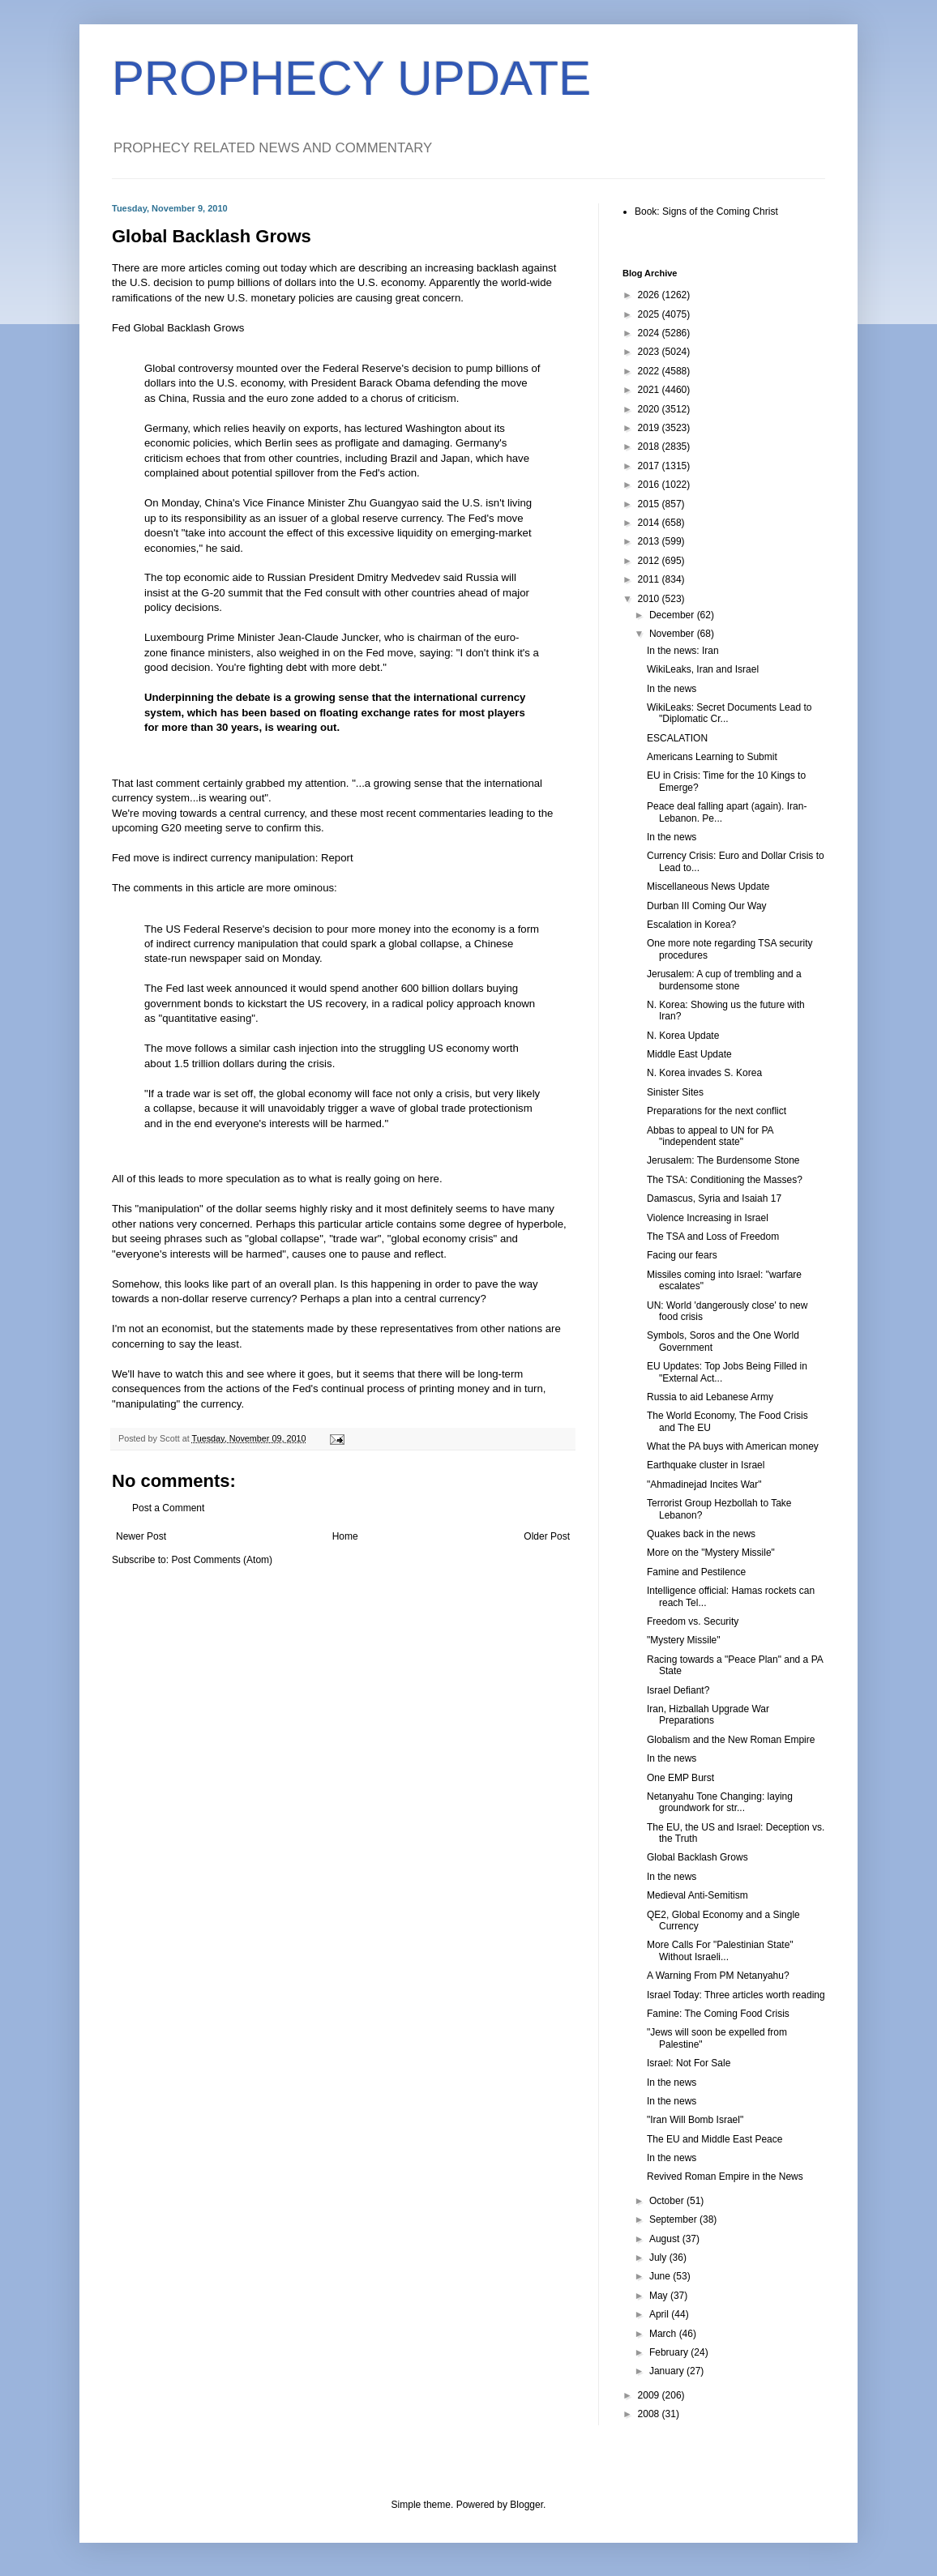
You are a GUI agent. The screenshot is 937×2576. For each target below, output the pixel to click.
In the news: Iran (683, 650)
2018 (650, 446)
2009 (650, 2395)
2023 (650, 351)
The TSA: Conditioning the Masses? (724, 1179)
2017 (650, 466)
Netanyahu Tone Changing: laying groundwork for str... (720, 1802)
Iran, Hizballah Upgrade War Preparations (708, 1714)
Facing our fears (682, 1255)
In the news (671, 688)
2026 (650, 295)
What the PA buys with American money (733, 1446)
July (659, 2257)
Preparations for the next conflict (716, 1111)
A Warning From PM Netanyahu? (718, 1975)
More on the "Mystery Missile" (711, 1552)
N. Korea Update (683, 1035)
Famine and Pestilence (696, 1572)
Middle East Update (689, 1054)
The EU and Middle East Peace (714, 2139)
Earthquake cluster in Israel (705, 1465)
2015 (650, 504)
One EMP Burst (680, 1778)
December (673, 615)
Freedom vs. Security (692, 1621)
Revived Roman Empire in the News (725, 2176)
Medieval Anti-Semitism (697, 1895)
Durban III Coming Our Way (707, 906)
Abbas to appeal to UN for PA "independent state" (710, 1136)
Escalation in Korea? (691, 924)
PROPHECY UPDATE (351, 78)
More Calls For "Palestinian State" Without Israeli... (720, 1950)
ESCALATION (677, 738)
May (659, 2295)
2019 (650, 428)
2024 (650, 333)
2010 (650, 598)
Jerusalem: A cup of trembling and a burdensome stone (724, 979)
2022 (650, 371)
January (668, 2371)
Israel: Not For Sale (688, 2063)
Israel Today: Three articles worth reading (736, 1995)
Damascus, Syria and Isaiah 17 (714, 1198)
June (661, 2276)
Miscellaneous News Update (708, 886)
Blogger (526, 2504)
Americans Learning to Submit (712, 757)
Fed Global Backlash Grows (178, 328)
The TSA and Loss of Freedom (713, 1236)
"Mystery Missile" (684, 1640)
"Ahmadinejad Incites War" (704, 1484)
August (665, 2239)
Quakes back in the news (701, 1534)
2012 (650, 560)
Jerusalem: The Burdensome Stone (723, 1160)
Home (345, 1536)
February (670, 2352)
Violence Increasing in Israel (707, 1218)
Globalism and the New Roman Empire (731, 1739)
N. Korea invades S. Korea (704, 1073)
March (664, 2333)
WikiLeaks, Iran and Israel (703, 669)
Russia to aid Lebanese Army (710, 1397)
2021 (650, 389)
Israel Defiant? (678, 1690)
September (674, 2219)
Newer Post (141, 1536)
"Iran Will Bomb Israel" (695, 2119)
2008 (650, 2414)
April (660, 2314)
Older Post (547, 1536)
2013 (650, 541)
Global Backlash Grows (697, 1857)
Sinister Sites (675, 1092)
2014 (650, 522)
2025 (650, 314)
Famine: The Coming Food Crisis (718, 2013)
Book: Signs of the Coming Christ (706, 211)
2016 (650, 484)
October (668, 2200)
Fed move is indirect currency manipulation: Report (232, 858)
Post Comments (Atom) (221, 1560)
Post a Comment (168, 1508)
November (673, 633)
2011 (650, 579)
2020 (650, 409)
